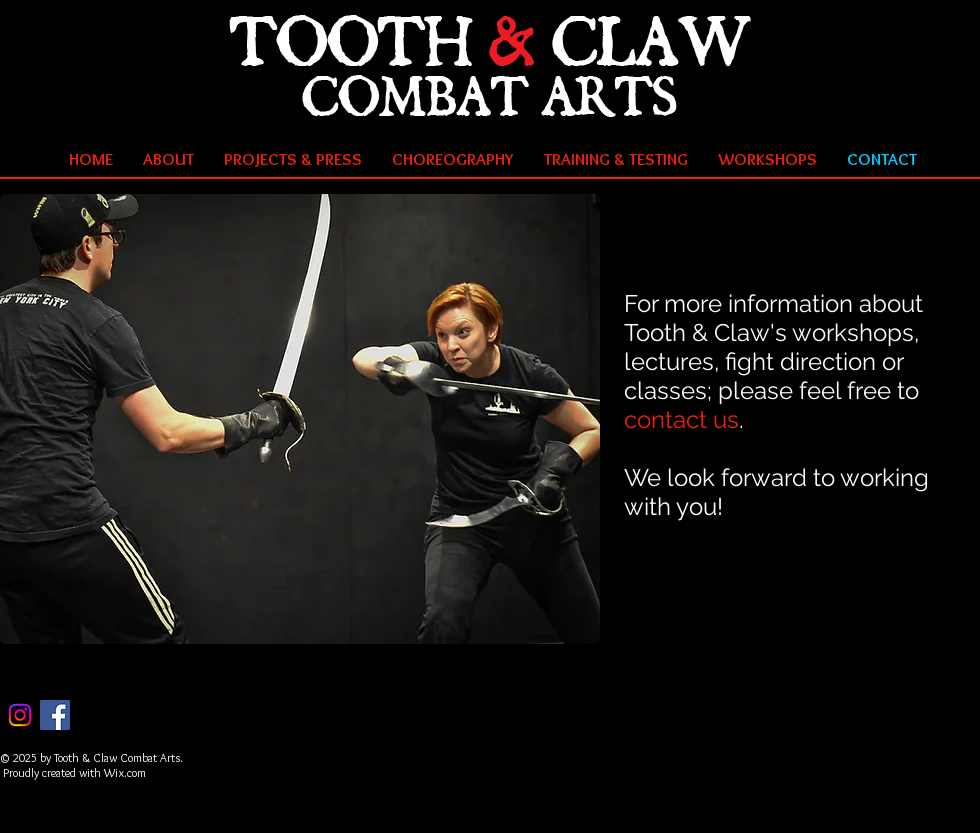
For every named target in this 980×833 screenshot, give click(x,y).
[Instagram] (20, 715)
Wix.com (125, 772)
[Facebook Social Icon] (55, 715)
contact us (681, 419)
